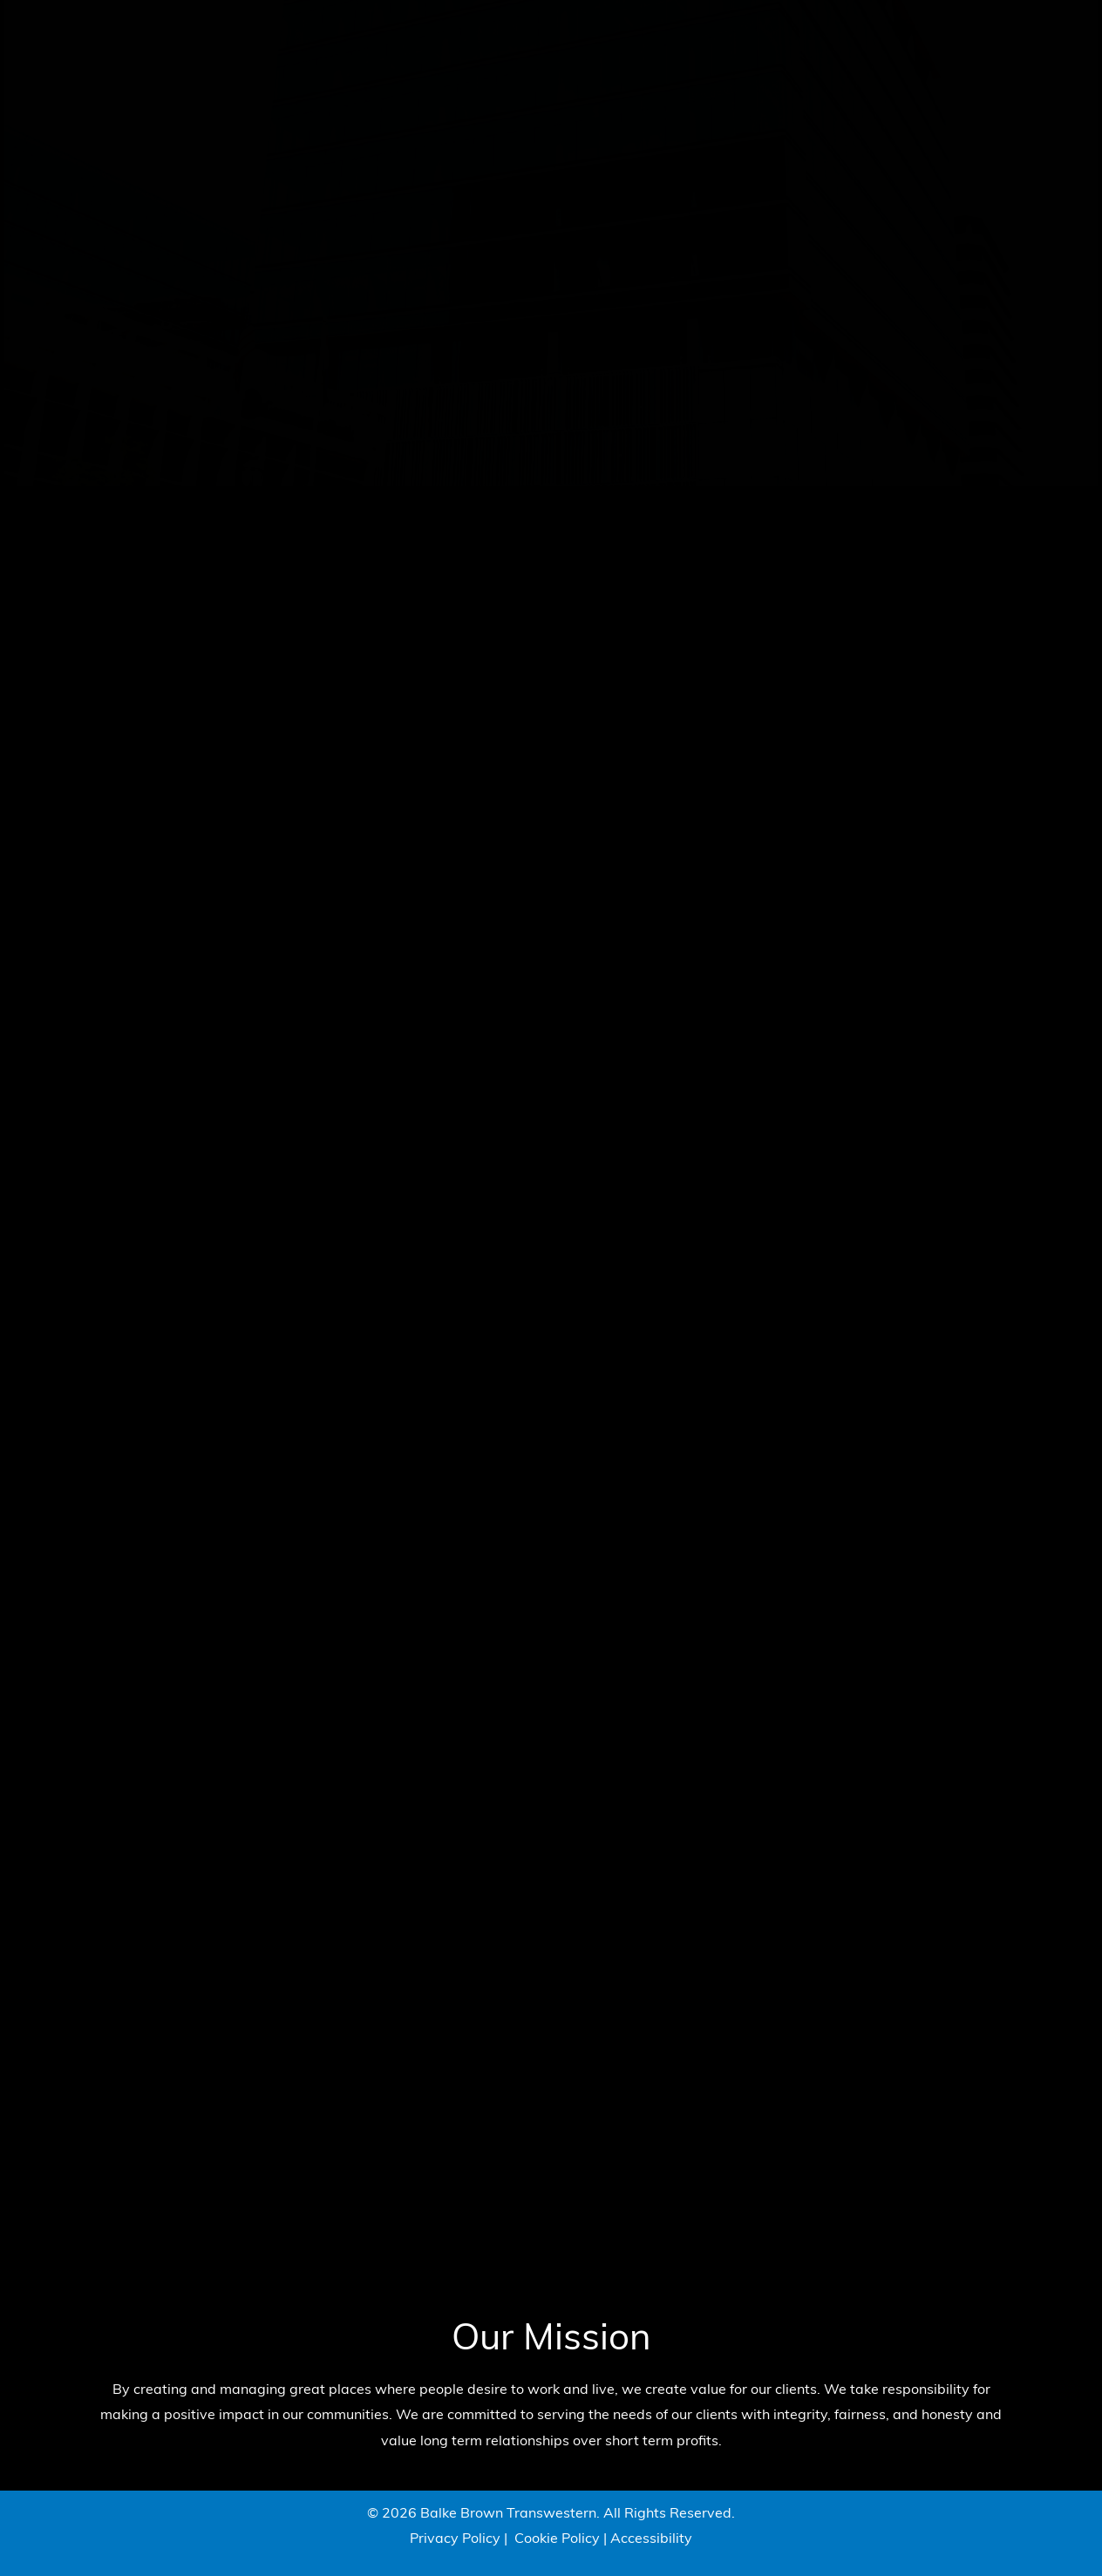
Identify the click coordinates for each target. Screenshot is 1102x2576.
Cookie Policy (557, 2539)
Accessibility (651, 2539)
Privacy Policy (455, 2539)
